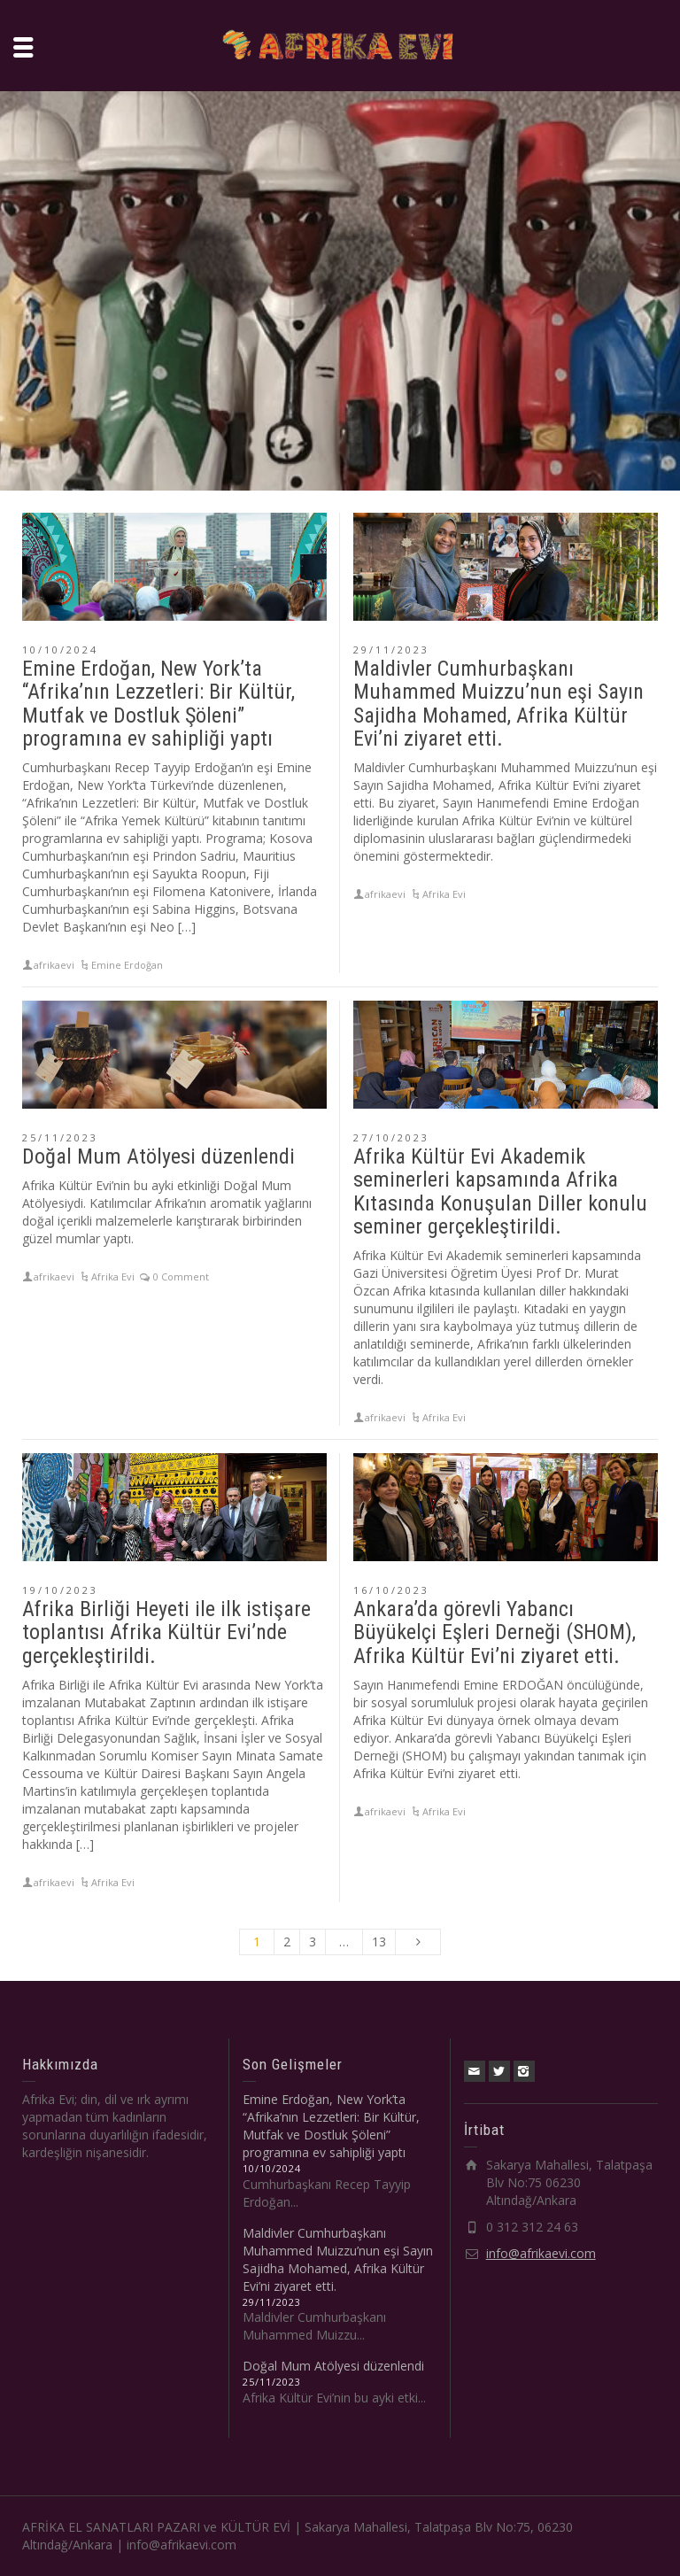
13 (379, 1941)
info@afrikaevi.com (541, 2253)
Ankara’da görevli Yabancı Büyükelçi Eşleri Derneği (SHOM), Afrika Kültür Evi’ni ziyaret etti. (494, 1632)
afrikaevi (54, 964)
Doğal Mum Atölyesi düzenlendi (158, 1156)
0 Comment (181, 1276)
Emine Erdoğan (127, 964)
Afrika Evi (444, 894)
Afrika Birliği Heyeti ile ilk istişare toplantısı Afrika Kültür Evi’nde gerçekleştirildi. (166, 1632)
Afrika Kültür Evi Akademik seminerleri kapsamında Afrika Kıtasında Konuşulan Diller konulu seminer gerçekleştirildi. (500, 1191)
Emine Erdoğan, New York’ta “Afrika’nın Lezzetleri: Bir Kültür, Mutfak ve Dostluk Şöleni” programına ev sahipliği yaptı (158, 703)
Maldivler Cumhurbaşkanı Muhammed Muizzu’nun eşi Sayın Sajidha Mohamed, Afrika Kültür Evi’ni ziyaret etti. (498, 703)
